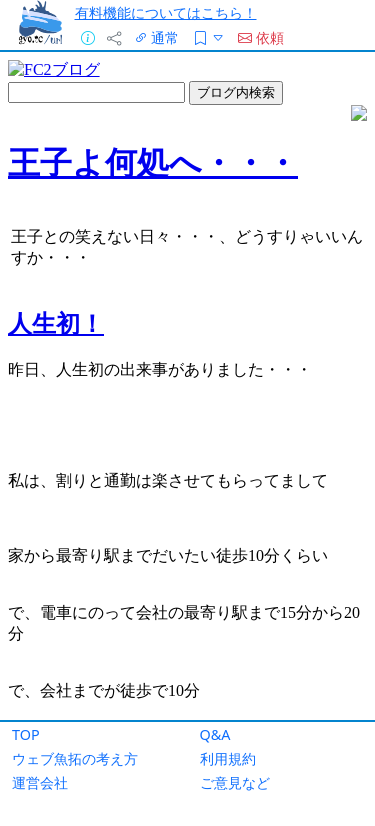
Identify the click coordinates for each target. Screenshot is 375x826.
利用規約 (228, 758)
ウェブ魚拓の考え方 (75, 758)
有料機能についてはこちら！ (166, 12)
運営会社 (40, 782)
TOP (26, 734)
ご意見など (235, 782)
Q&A (215, 734)
